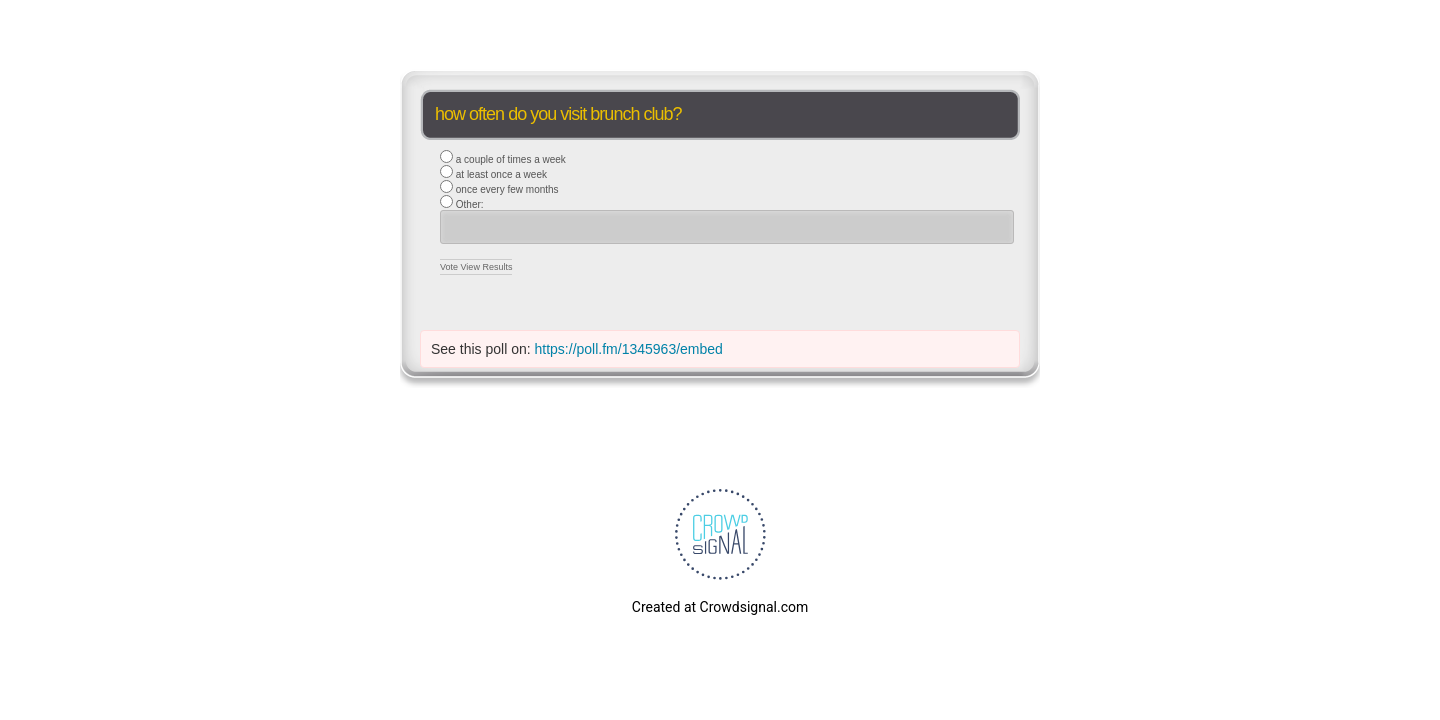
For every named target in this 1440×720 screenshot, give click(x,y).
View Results (487, 267)
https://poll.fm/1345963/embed (629, 349)
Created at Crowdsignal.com (720, 607)
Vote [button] (450, 267)
